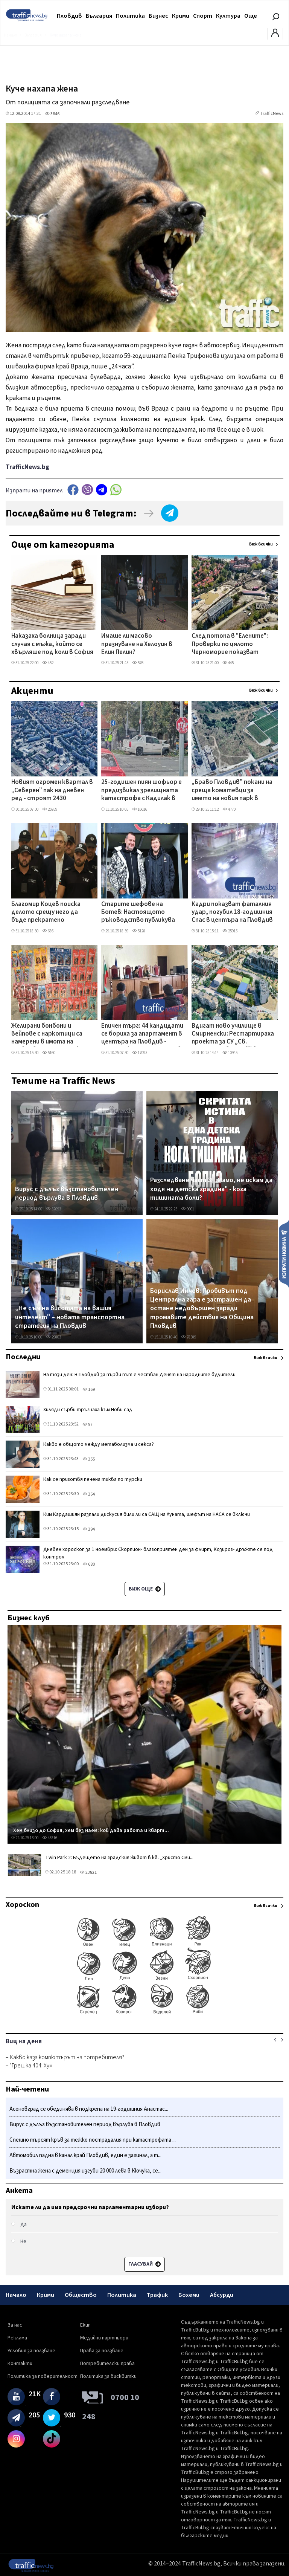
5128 (138, 931)
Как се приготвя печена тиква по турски (92, 1479)
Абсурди (221, 2295)
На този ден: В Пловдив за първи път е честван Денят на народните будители (139, 1374)
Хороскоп (22, 1904)
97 (87, 1424)
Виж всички (261, 544)
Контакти (20, 2363)
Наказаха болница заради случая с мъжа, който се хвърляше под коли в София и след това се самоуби (52, 644)
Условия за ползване (31, 2350)
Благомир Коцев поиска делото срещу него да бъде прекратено (46, 912)
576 (137, 663)
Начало (16, 2295)
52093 (53, 1209)
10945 (229, 1053)
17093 (139, 1053)
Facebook (73, 489)
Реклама (17, 2338)
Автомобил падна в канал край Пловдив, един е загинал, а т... (85, 2155)
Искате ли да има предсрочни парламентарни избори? (90, 2207)
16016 (139, 809)
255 (88, 1459)
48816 (49, 1838)
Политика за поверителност (43, 2376)
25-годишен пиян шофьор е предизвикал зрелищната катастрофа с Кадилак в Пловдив (141, 790)
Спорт (202, 16)
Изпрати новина (284, 1253)
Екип (85, 2325)
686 (47, 931)
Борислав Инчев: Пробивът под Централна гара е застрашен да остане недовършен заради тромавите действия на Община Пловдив (202, 1308)
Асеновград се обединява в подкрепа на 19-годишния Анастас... (88, 2109)
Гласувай (144, 2264)
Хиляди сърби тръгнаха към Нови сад (87, 1409)
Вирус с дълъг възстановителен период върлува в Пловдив (66, 1193)
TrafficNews (271, 113)
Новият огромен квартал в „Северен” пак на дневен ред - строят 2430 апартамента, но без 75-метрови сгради (52, 790)
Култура (228, 16)
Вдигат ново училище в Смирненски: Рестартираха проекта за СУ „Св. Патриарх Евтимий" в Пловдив (233, 1034)
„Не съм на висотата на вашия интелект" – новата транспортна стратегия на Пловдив (70, 1317)
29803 (53, 1337)
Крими (180, 16)
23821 (88, 1872)
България (99, 16)
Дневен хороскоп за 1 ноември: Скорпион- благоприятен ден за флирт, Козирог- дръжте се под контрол (158, 1553)
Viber (87, 490)
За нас (15, 2325)
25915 (229, 931)
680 (88, 1564)
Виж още (145, 1589)
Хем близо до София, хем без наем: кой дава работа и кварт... (91, 1830)
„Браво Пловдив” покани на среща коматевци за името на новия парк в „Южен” (232, 790)
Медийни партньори (104, 2338)
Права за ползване (101, 2350)
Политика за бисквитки (108, 2376)
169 (88, 1389)
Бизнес (158, 16)
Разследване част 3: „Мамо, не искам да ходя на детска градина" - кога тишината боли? (211, 1189)
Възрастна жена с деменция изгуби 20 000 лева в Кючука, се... (85, 2171)
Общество (81, 2295)
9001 (187, 1209)
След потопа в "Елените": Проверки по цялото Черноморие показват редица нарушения (230, 644)
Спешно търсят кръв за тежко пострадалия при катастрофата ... (92, 2140)
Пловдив (69, 16)
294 (88, 1529)
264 (88, 1494)
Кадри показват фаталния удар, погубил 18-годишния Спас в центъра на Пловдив (232, 912)
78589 (188, 1337)
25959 (49, 809)
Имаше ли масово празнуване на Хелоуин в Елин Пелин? (136, 644)
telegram (101, 489)
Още (250, 16)
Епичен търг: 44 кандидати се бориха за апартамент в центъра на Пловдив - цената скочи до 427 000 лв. (142, 1034)
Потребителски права (107, 2363)
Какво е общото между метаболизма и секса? (98, 1444)
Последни (23, 1357)
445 (228, 663)
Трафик (157, 2295)
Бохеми (188, 2295)
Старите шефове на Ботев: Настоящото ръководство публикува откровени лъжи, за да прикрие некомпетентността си (138, 912)
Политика (130, 16)
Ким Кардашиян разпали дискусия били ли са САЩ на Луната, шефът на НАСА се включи (146, 1514)
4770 (229, 809)
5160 (48, 1053)
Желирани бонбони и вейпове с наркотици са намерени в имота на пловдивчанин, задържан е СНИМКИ (51, 1034)
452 (47, 663)
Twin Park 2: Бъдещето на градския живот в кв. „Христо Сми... (119, 1857)
